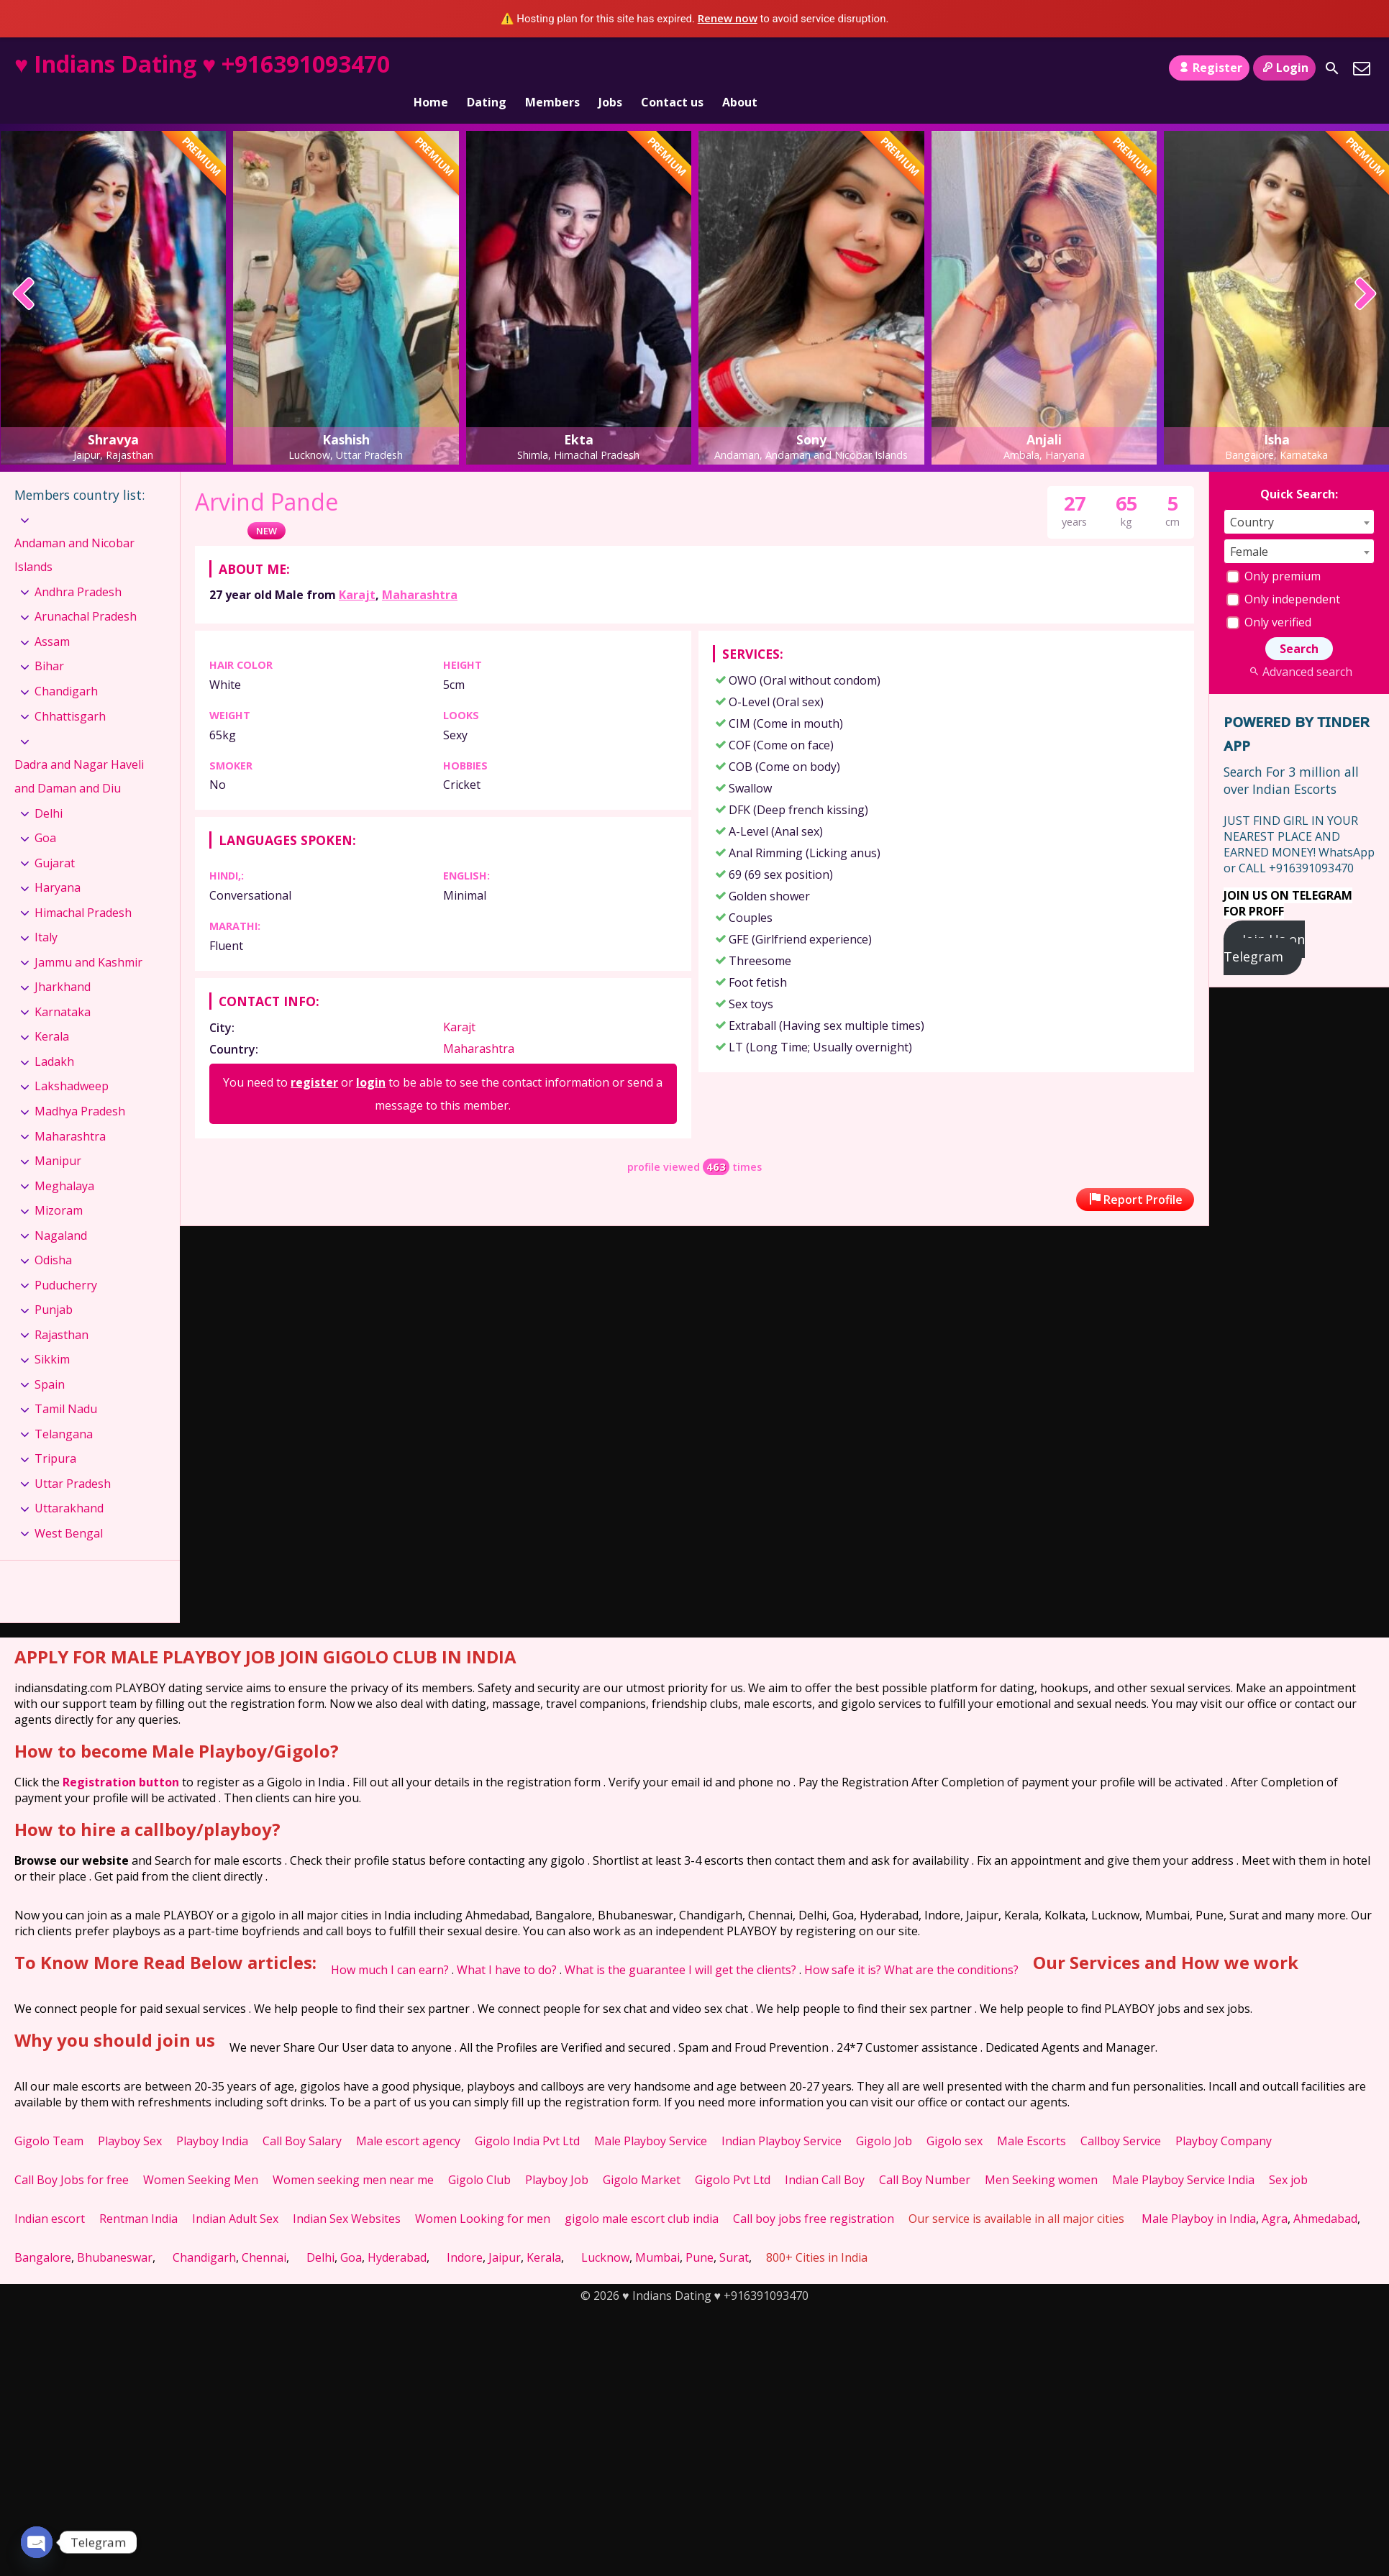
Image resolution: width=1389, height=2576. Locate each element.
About (739, 68)
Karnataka (63, 987)
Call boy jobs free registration (813, 2194)
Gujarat (55, 838)
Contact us (672, 68)
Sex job (1288, 2155)
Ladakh (54, 1037)
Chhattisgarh (70, 691)
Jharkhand (63, 962)
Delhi (49, 789)
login (371, 1058)
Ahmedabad (1325, 2194)
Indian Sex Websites (347, 2194)
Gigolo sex (954, 2116)
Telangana (64, 1409)
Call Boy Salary (302, 2116)
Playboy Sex (130, 2116)
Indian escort (49, 2194)
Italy (46, 913)
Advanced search (1299, 647)
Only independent (1283, 575)
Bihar (49, 641)
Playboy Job (556, 2155)
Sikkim (52, 1335)
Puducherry (66, 1261)
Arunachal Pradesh (86, 592)
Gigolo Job (884, 2116)
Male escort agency (408, 2116)
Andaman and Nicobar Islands (74, 531)
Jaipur (504, 2233)
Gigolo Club (479, 2155)
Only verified (1268, 598)
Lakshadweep (72, 1061)
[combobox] (1299, 497)
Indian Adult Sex (235, 2194)
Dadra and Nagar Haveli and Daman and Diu (79, 752)
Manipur (58, 1136)
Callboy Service (1120, 2116)
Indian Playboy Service (781, 2116)
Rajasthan (61, 1310)
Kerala (52, 1012)
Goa (45, 813)
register (314, 1058)
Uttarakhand (69, 1484)
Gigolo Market (641, 2155)
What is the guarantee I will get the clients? (680, 1945)
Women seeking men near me (353, 2155)
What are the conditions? (951, 1945)
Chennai (264, 2233)
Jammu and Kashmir (88, 938)
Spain (50, 1360)
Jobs (610, 68)
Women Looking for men (482, 2194)
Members (552, 68)
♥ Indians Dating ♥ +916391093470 (202, 63)
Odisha (53, 1235)
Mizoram (59, 1186)
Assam (52, 617)
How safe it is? (842, 1945)
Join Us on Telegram (1264, 923)
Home (431, 68)
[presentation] (24, 270)
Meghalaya (64, 1161)
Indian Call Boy (825, 2155)
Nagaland (61, 1210)
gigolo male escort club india (642, 2194)
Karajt (357, 570)
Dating (486, 68)
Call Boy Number (924, 2155)
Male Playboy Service (650, 2116)
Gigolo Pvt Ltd (732, 2155)
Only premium (1273, 551)
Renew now (727, 18)
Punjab (54, 1285)
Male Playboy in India (1199, 2194)
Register (1209, 68)
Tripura (55, 1434)
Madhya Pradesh (80, 1087)
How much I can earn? (390, 1945)
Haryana (58, 863)
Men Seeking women (1041, 2155)
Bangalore (42, 2233)
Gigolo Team (48, 2116)
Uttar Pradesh (73, 1459)
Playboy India (212, 2116)
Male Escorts (1031, 2116)
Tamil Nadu (66, 1384)
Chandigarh (66, 667)
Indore (465, 2233)
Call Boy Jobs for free (71, 2155)
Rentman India (138, 2194)
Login (1284, 68)
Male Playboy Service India (1183, 2155)
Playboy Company (1223, 2116)
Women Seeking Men (200, 2155)
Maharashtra (419, 570)
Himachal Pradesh (83, 888)
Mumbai (657, 2233)
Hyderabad (397, 2233)
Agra (1275, 2194)
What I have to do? (507, 1945)
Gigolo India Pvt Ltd (527, 2116)
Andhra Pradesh (78, 567)
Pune (700, 2233)
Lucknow (605, 2233)
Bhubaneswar (114, 2233)
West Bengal (69, 1509)
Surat (734, 2233)
